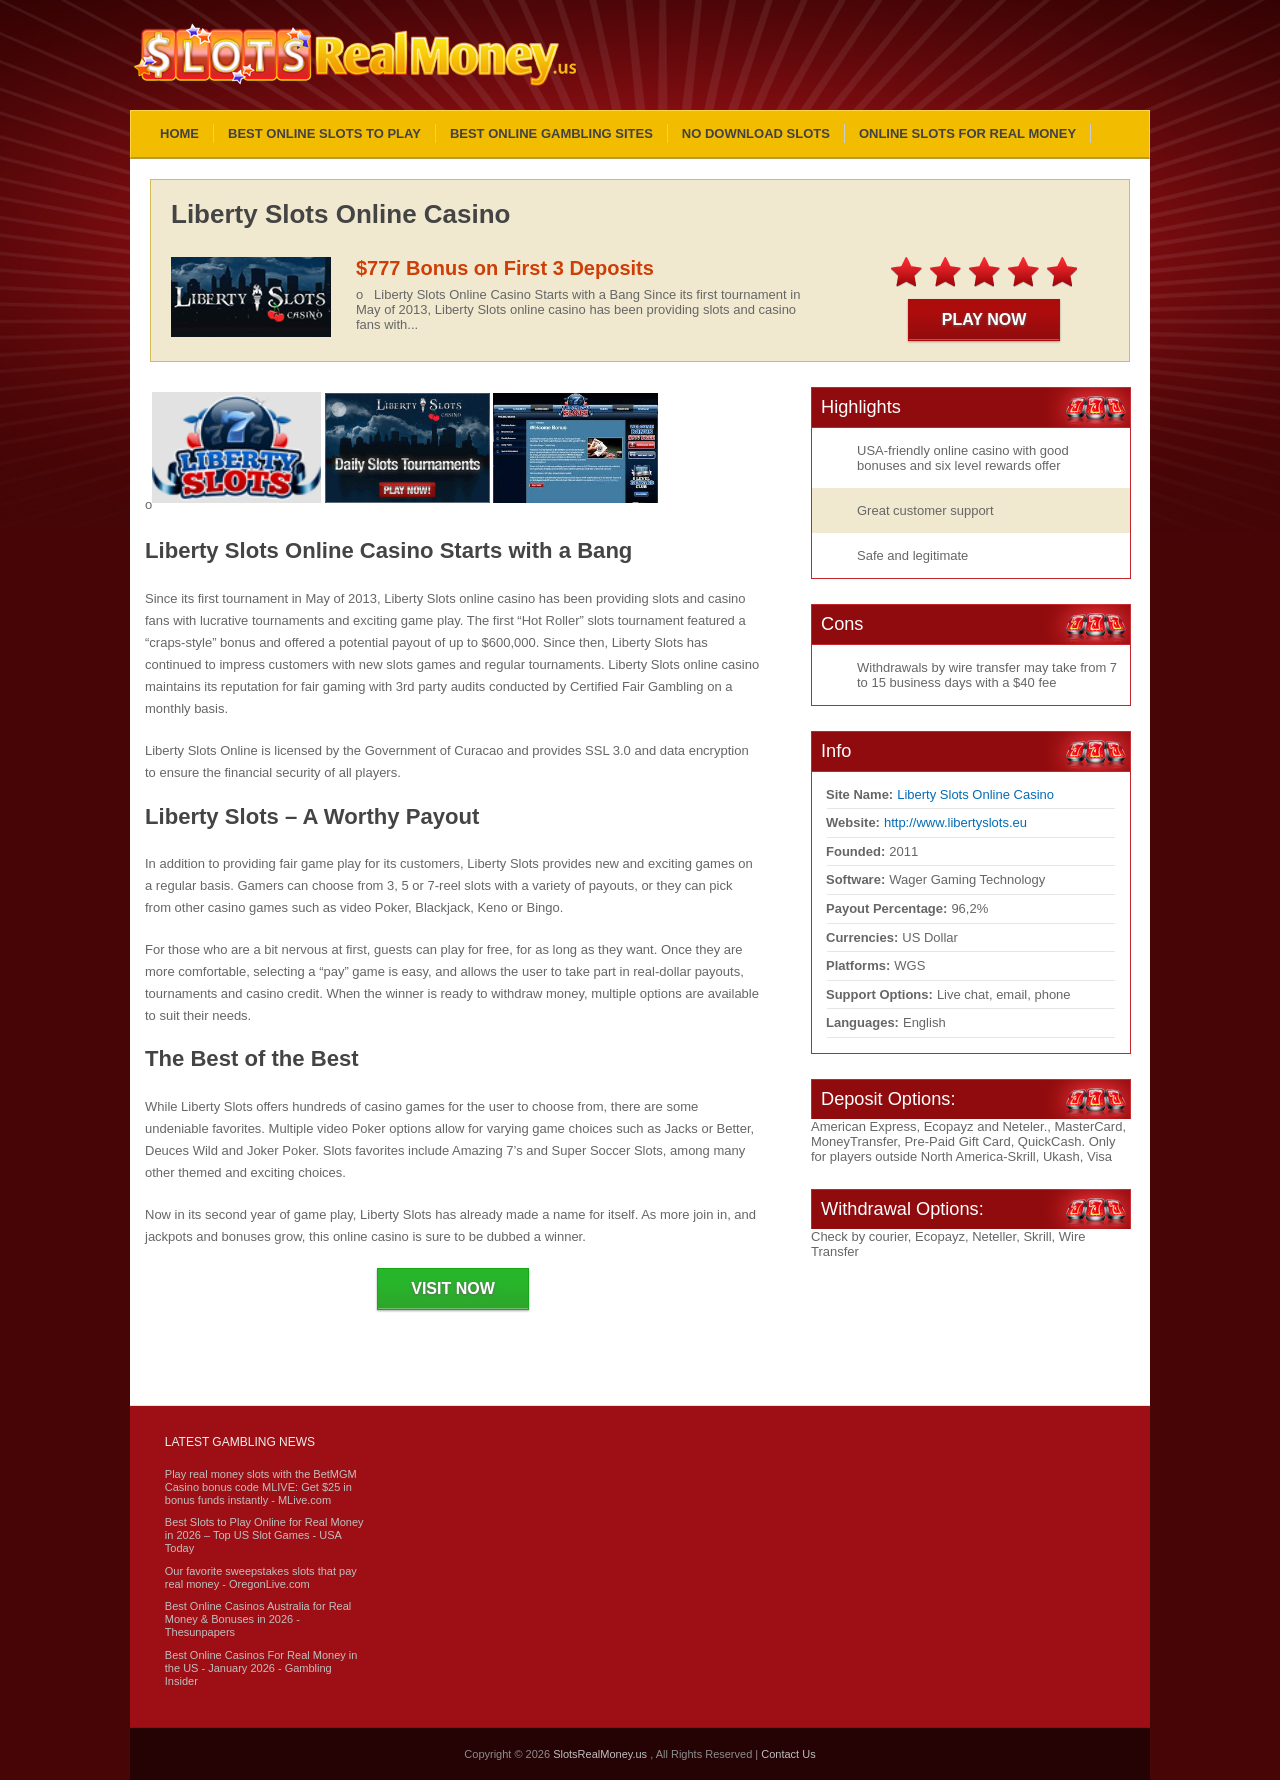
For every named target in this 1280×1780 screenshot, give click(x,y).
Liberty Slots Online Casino (975, 794)
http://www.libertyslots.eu (955, 822)
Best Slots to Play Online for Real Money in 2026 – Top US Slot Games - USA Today (264, 1535)
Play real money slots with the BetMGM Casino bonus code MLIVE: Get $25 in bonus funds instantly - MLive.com (261, 1487)
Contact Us (788, 1754)
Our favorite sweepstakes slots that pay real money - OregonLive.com (261, 1577)
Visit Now (453, 1288)
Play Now (984, 319)
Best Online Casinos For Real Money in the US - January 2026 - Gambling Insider (261, 1668)
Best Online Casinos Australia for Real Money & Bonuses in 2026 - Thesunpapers (258, 1619)
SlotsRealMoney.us (601, 1754)
